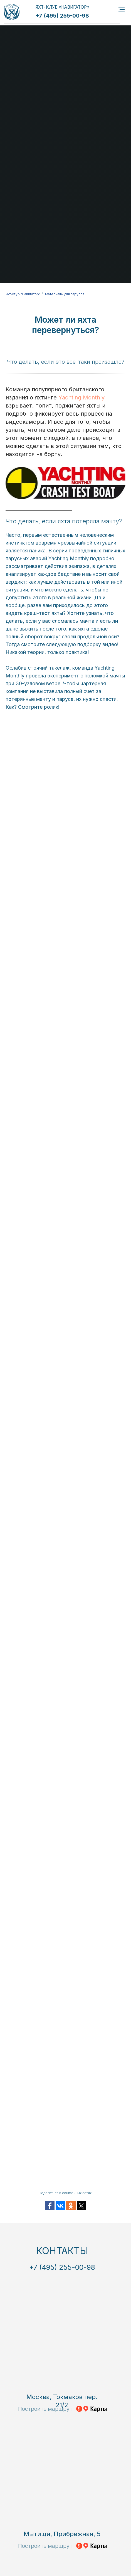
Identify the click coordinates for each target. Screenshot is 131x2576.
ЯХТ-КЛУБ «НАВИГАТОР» (63, 7)
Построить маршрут (45, 2408)
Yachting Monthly (81, 397)
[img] (11, 12)
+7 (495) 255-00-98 (62, 15)
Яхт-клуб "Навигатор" (23, 294)
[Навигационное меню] (121, 9)
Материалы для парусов (65, 294)
